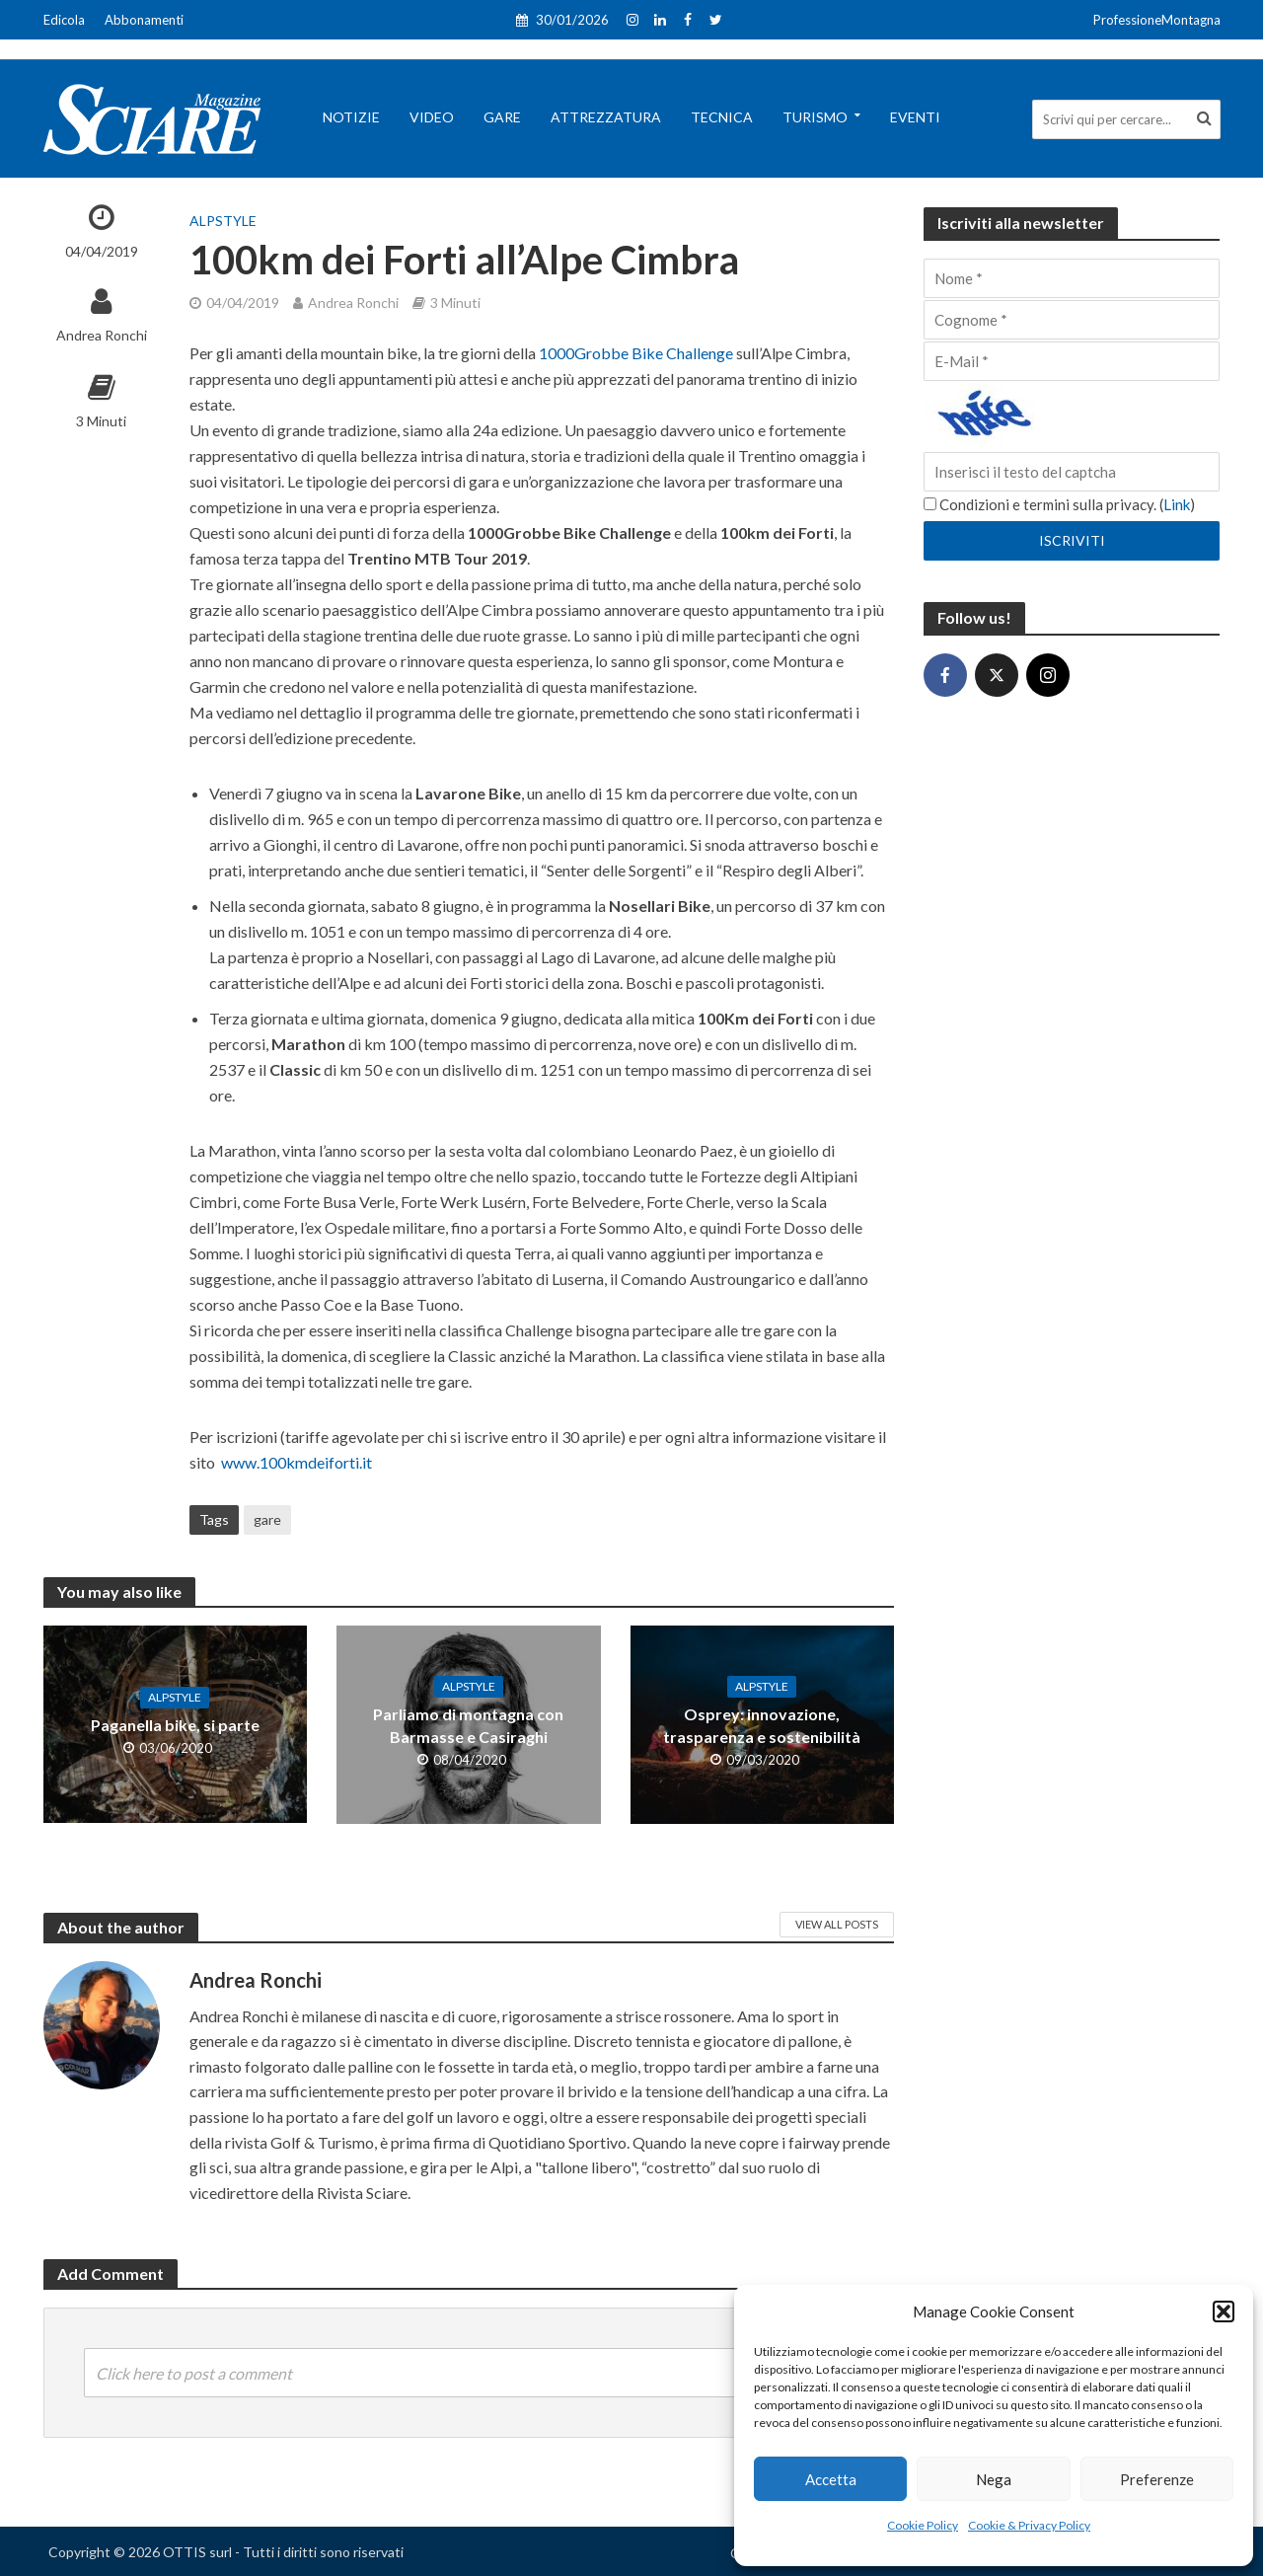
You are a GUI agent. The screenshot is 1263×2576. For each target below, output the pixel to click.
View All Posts (836, 1924)
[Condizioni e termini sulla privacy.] (930, 503)
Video (431, 117)
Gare (502, 117)
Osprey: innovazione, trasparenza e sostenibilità (761, 1725)
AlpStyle (223, 220)
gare (267, 1519)
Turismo (815, 117)
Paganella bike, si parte (175, 1724)
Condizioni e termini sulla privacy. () (1059, 504)
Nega (993, 2479)
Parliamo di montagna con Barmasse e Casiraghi (468, 1725)
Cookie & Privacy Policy (1029, 2525)
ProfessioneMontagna (1157, 20)
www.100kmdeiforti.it (296, 1462)
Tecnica (722, 117)
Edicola (64, 20)
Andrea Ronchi (101, 335)
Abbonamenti (144, 20)
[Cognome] (1072, 320)
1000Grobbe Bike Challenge (636, 352)
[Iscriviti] (1072, 541)
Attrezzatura (606, 117)
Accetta (830, 2479)
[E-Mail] (1072, 361)
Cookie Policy (922, 2525)
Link (1176, 504)
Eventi (915, 117)
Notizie (351, 117)
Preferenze (1157, 2479)
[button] (1223, 2311)
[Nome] (1072, 278)
